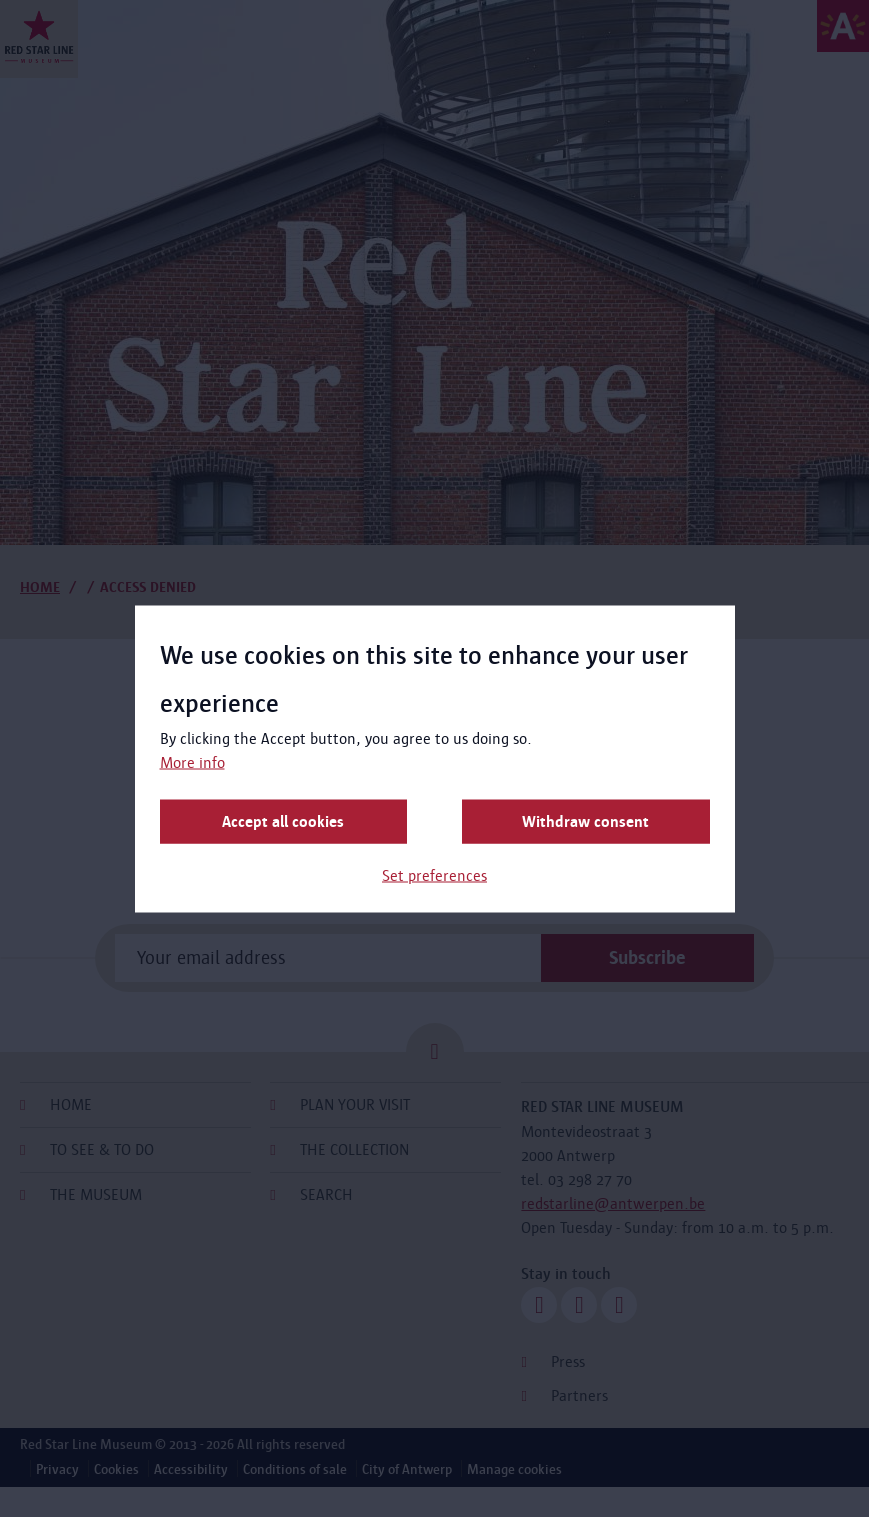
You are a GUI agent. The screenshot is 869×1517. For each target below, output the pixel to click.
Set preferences (434, 874)
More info (192, 761)
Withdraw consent (585, 820)
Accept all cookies (283, 820)
